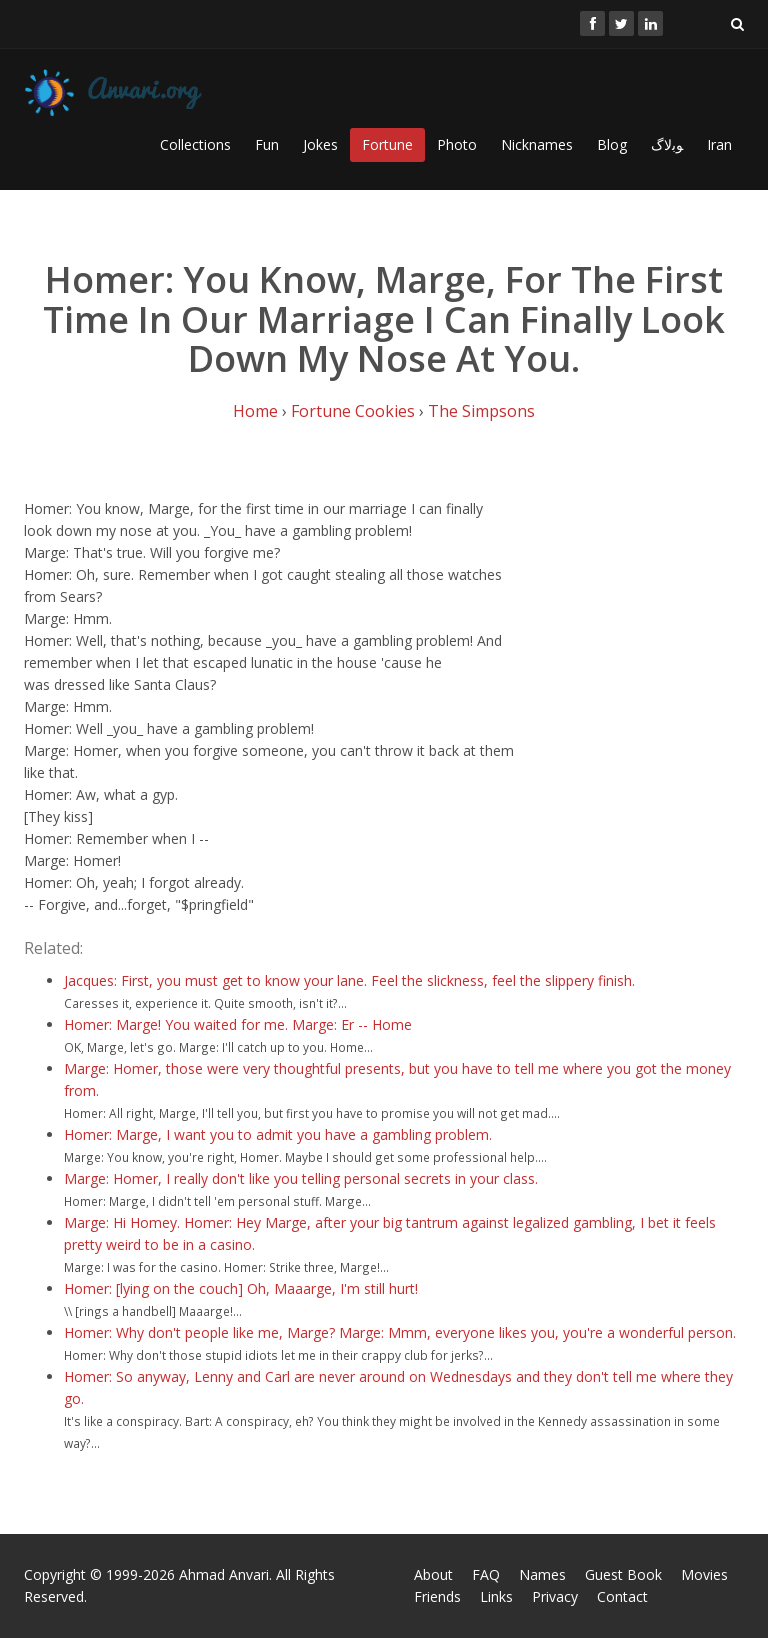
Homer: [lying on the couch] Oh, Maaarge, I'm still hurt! (241, 1288)
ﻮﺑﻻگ (667, 144)
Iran (719, 144)
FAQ (486, 1574)
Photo (457, 144)
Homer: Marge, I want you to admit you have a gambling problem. (278, 1134)
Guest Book (623, 1574)
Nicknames (537, 144)
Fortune (387, 144)
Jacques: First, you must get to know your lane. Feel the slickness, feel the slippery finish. (349, 980)
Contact (622, 1596)
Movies (704, 1574)
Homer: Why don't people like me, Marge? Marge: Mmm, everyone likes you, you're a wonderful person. (400, 1332)
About (433, 1574)
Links (496, 1596)
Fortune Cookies (353, 411)
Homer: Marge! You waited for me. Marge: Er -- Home (238, 1024)
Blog (612, 144)
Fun (267, 144)
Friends (437, 1596)
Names (542, 1574)
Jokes (320, 144)
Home (255, 411)
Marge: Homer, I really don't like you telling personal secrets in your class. (301, 1178)
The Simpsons (481, 411)
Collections (195, 144)
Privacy (555, 1596)
